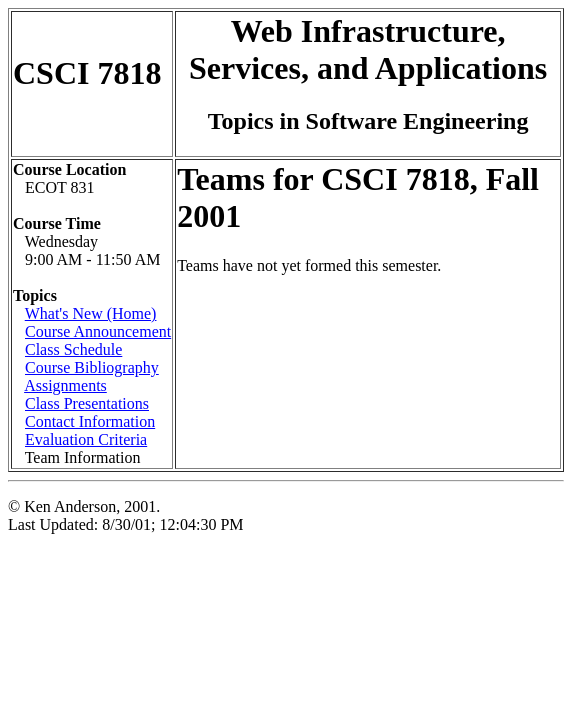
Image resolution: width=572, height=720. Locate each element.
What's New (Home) (91, 313)
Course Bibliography (92, 367)
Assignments (65, 385)
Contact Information (90, 421)
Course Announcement (98, 331)
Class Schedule (73, 349)
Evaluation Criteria (86, 439)
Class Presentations (87, 403)
